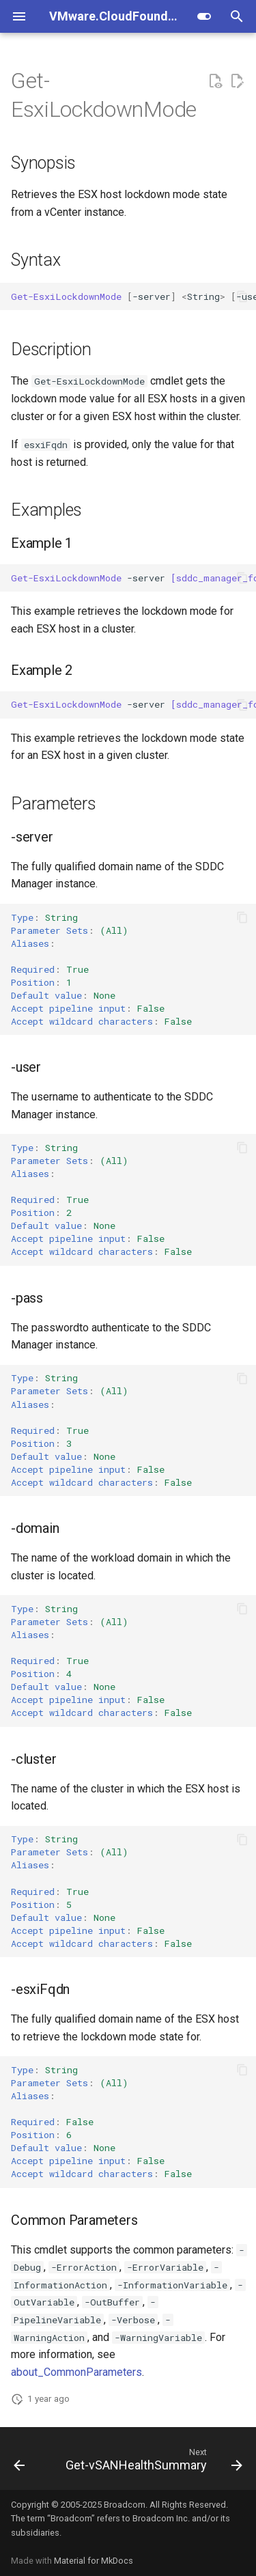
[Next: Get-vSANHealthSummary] (152, 2462)
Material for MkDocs (93, 2561)
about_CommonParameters (76, 2372)
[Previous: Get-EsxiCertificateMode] (19, 2462)
